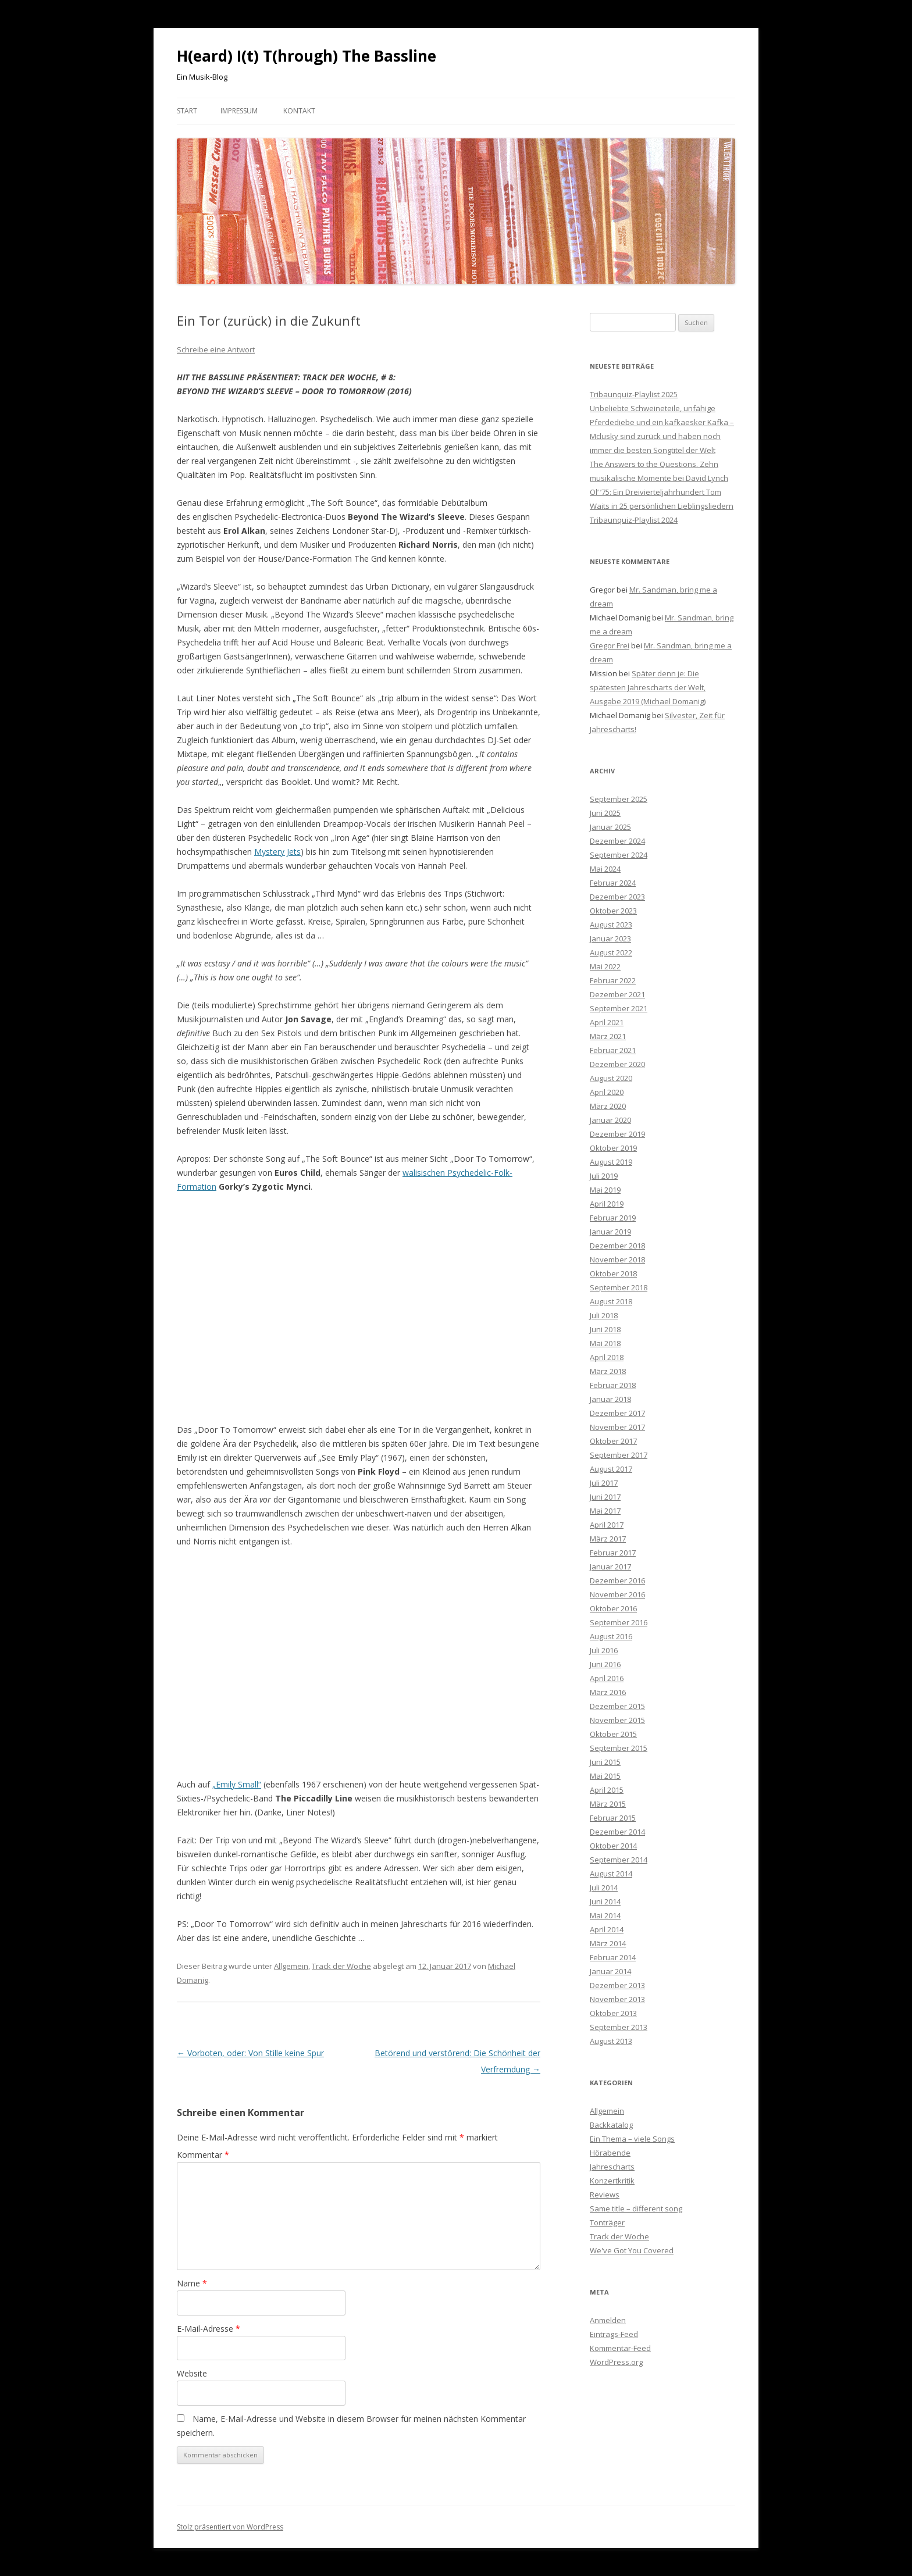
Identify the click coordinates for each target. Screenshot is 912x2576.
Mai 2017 (605, 1510)
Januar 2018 (610, 1399)
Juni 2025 (605, 813)
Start (187, 111)
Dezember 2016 (617, 1580)
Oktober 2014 (613, 1845)
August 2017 (611, 1469)
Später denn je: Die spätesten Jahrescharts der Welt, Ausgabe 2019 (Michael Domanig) (648, 687)
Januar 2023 (610, 938)
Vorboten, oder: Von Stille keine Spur (250, 2052)
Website (192, 2373)
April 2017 (607, 1524)
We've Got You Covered (632, 2250)
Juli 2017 (604, 1483)
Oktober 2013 (613, 2013)
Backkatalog (611, 2125)
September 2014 (618, 1859)
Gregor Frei (609, 645)
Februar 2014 (613, 1957)
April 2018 (607, 1357)
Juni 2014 (605, 1901)
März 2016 (608, 1692)
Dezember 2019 (617, 1134)
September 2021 (618, 1008)
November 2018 (617, 1259)
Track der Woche (341, 1966)
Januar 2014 (610, 1971)
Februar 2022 (613, 980)
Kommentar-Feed (620, 2348)
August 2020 (611, 1078)
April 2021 (607, 1022)
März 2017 (608, 1538)
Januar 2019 (610, 1231)
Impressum (239, 111)
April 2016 (607, 1678)
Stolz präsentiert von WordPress (230, 2527)
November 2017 (617, 1427)
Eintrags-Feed (614, 2334)
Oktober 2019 (613, 1148)
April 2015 (607, 1790)
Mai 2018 (605, 1343)
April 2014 (607, 1929)
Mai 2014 (605, 1915)
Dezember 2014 (617, 1831)
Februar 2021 (613, 1050)
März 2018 (608, 1371)
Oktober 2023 (613, 910)
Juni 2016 (605, 1664)
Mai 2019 (605, 1189)
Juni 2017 (605, 1497)
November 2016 (617, 1594)
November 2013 (617, 1999)
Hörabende (610, 2152)
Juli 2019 (604, 1176)
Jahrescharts (612, 2166)
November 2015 (617, 1720)
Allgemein (291, 1966)
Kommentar (203, 2154)
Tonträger (607, 2222)
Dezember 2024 (617, 841)
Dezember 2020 (617, 1064)
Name (192, 2283)
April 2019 (607, 1203)
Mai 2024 (605, 869)
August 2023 (611, 924)
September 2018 (618, 1287)
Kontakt (299, 111)
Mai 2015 (605, 1776)
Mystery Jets (277, 851)
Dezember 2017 (617, 1413)
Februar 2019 (613, 1217)
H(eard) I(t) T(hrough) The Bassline (306, 55)
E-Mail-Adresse (208, 2328)
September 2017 (618, 1455)
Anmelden (608, 2320)
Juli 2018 (604, 1315)
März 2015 (608, 1804)
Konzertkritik (612, 2180)
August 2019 (611, 1162)
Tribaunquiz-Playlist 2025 (634, 394)
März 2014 (608, 1943)
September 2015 (618, 1748)
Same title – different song (636, 2208)
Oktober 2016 (613, 1608)
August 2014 (611, 1873)
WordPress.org (616, 2362)
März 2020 (608, 1106)
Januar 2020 (610, 1120)
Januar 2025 (610, 827)
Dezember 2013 (617, 1985)
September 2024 (618, 855)
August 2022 (611, 952)
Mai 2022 (605, 966)
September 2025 (618, 799)
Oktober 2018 (613, 1273)
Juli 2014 (604, 1887)
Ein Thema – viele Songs (632, 2138)
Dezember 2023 (617, 896)
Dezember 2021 (617, 994)
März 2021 (608, 1036)
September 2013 (618, 2027)
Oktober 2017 (613, 1441)
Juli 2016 (604, 1650)
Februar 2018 (613, 1385)
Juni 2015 (605, 1762)
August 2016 (611, 1636)
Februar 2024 (613, 882)
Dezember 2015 (617, 1706)
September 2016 (618, 1622)
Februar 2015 (613, 1818)
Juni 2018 (605, 1329)
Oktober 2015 (613, 1734)
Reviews (604, 2194)
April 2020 (607, 1092)
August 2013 (611, 2041)
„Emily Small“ (236, 1784)
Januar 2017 (610, 1566)
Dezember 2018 (617, 1245)
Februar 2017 (613, 1552)
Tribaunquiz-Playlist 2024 (634, 520)
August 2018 (611, 1301)
